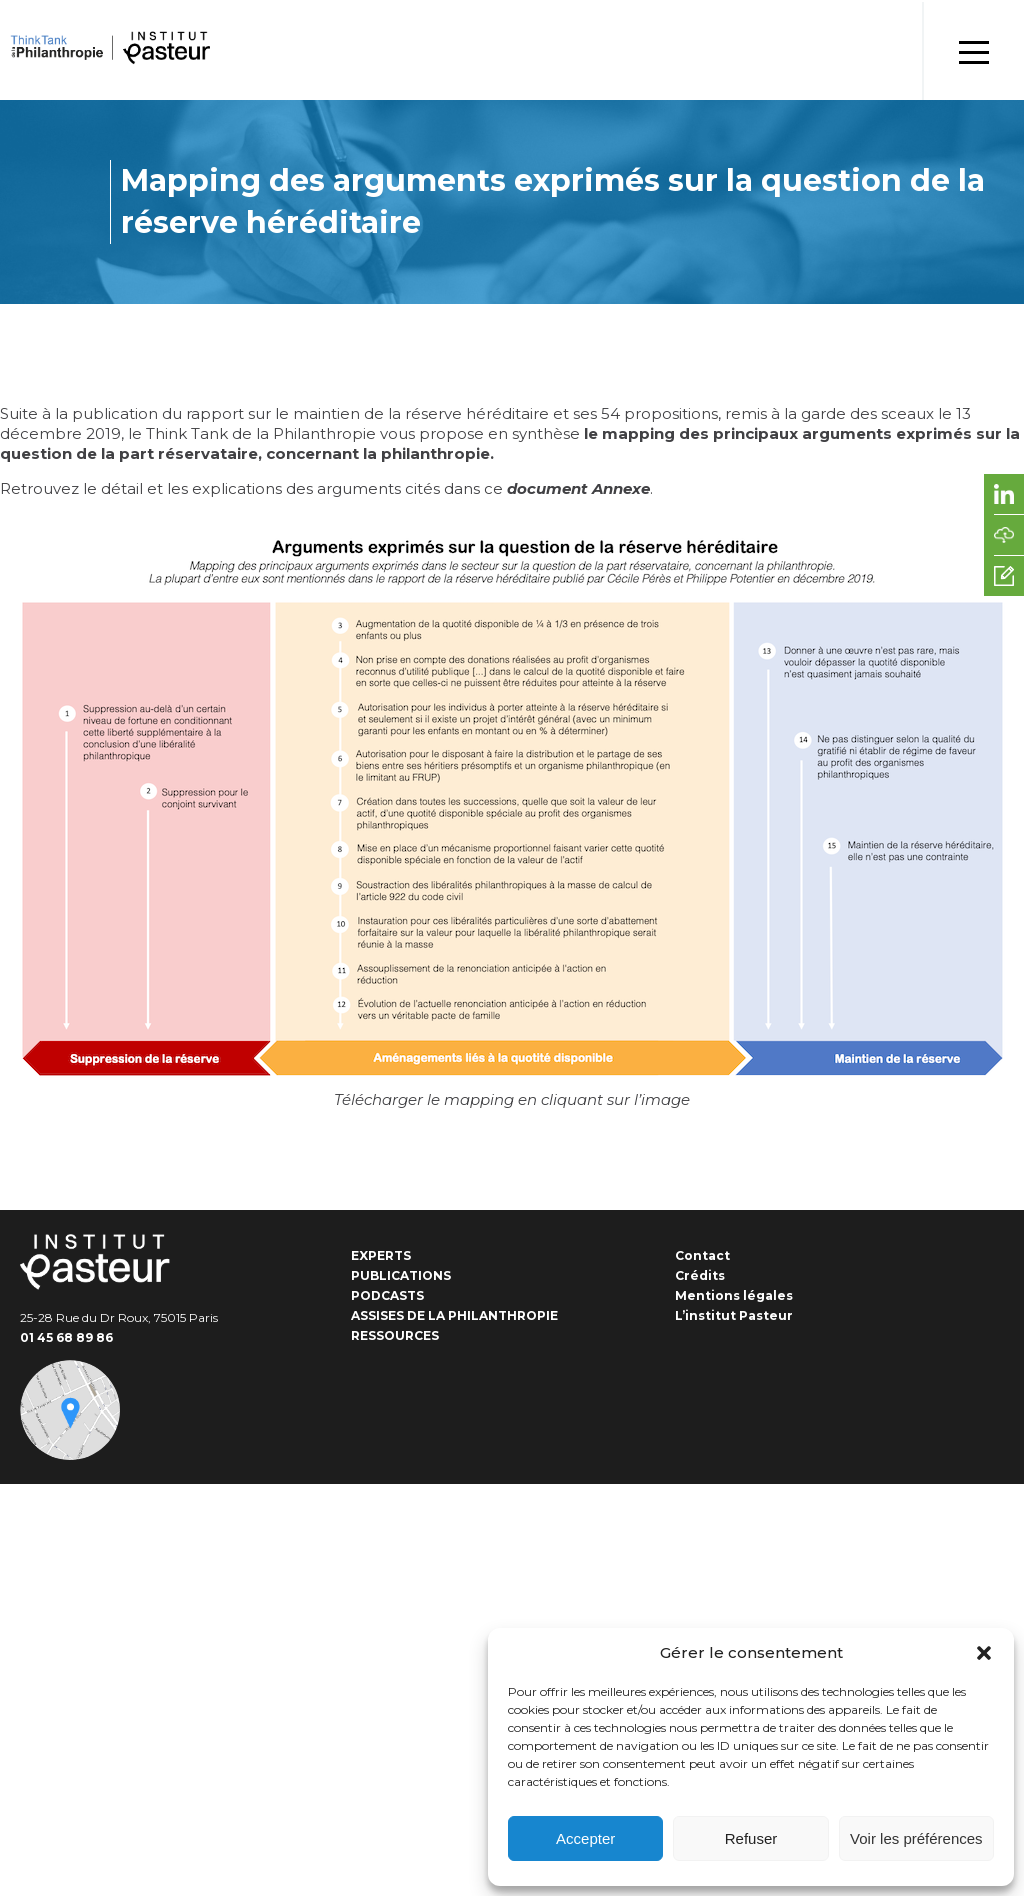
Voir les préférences (916, 1838)
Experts (381, 1255)
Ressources (395, 1335)
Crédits (700, 1275)
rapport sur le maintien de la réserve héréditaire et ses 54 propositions (452, 413)
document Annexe (578, 488)
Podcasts (387, 1295)
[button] (984, 1653)
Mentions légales (734, 1295)
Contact (702, 1255)
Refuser (751, 1838)
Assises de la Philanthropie (454, 1315)
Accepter (585, 1838)
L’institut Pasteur (734, 1315)
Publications (401, 1275)
